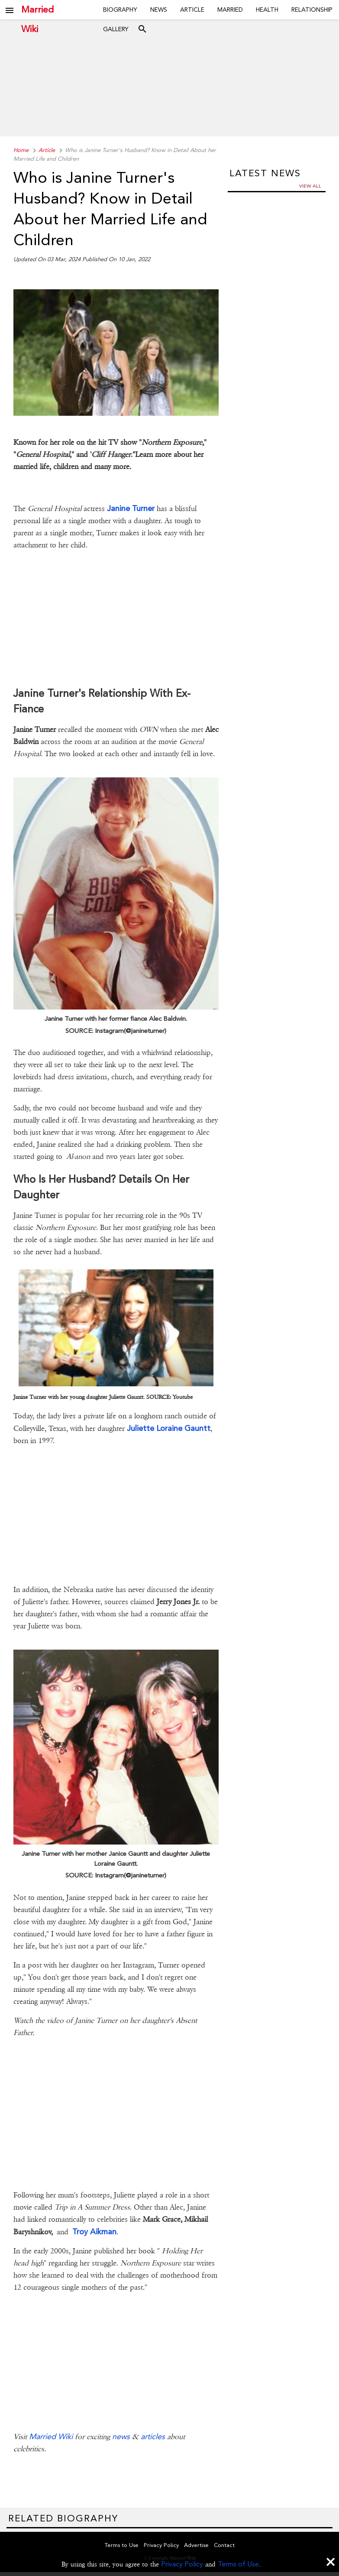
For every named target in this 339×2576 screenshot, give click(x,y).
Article (192, 9)
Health (267, 9)
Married (230, 9)
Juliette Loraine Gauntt (168, 1428)
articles (153, 2436)
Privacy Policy (182, 2564)
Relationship (312, 9)
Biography (120, 9)
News (158, 9)
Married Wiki (37, 9)
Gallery (116, 29)
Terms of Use (238, 2564)
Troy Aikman (94, 2231)
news (121, 2436)
